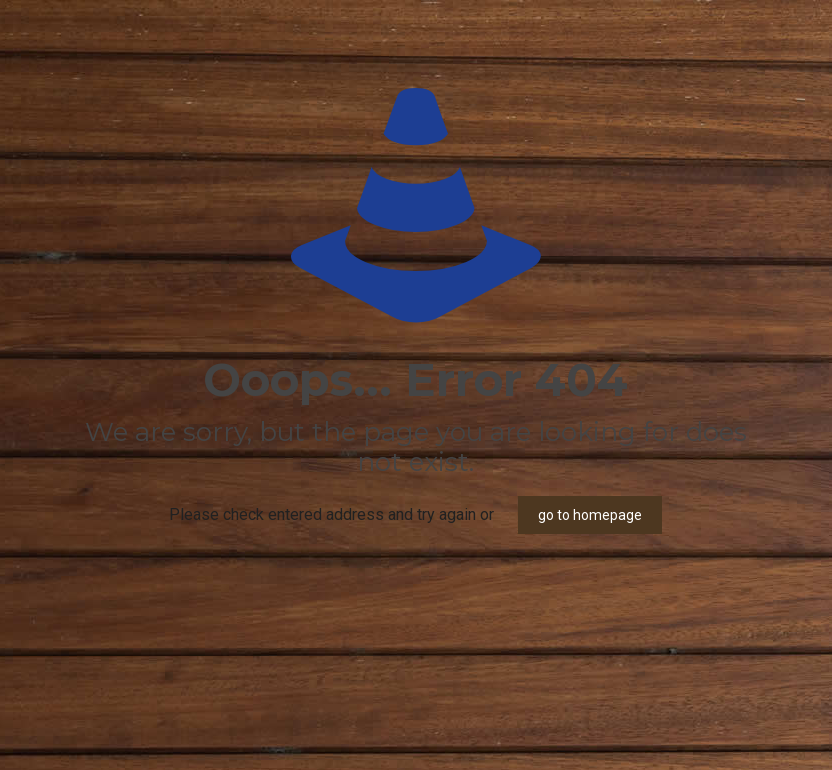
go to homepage (590, 515)
